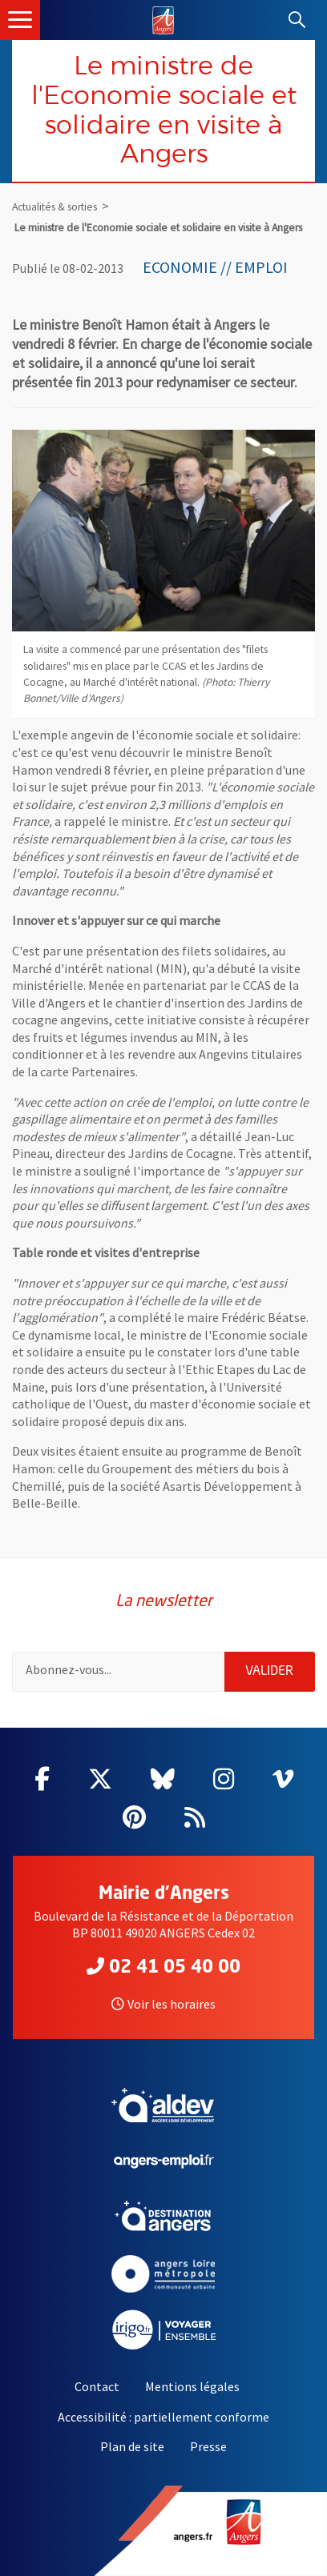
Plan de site (132, 2446)
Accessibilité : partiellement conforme (163, 2417)
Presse (208, 2446)
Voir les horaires (163, 2004)
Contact (97, 2386)
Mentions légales (192, 2386)
